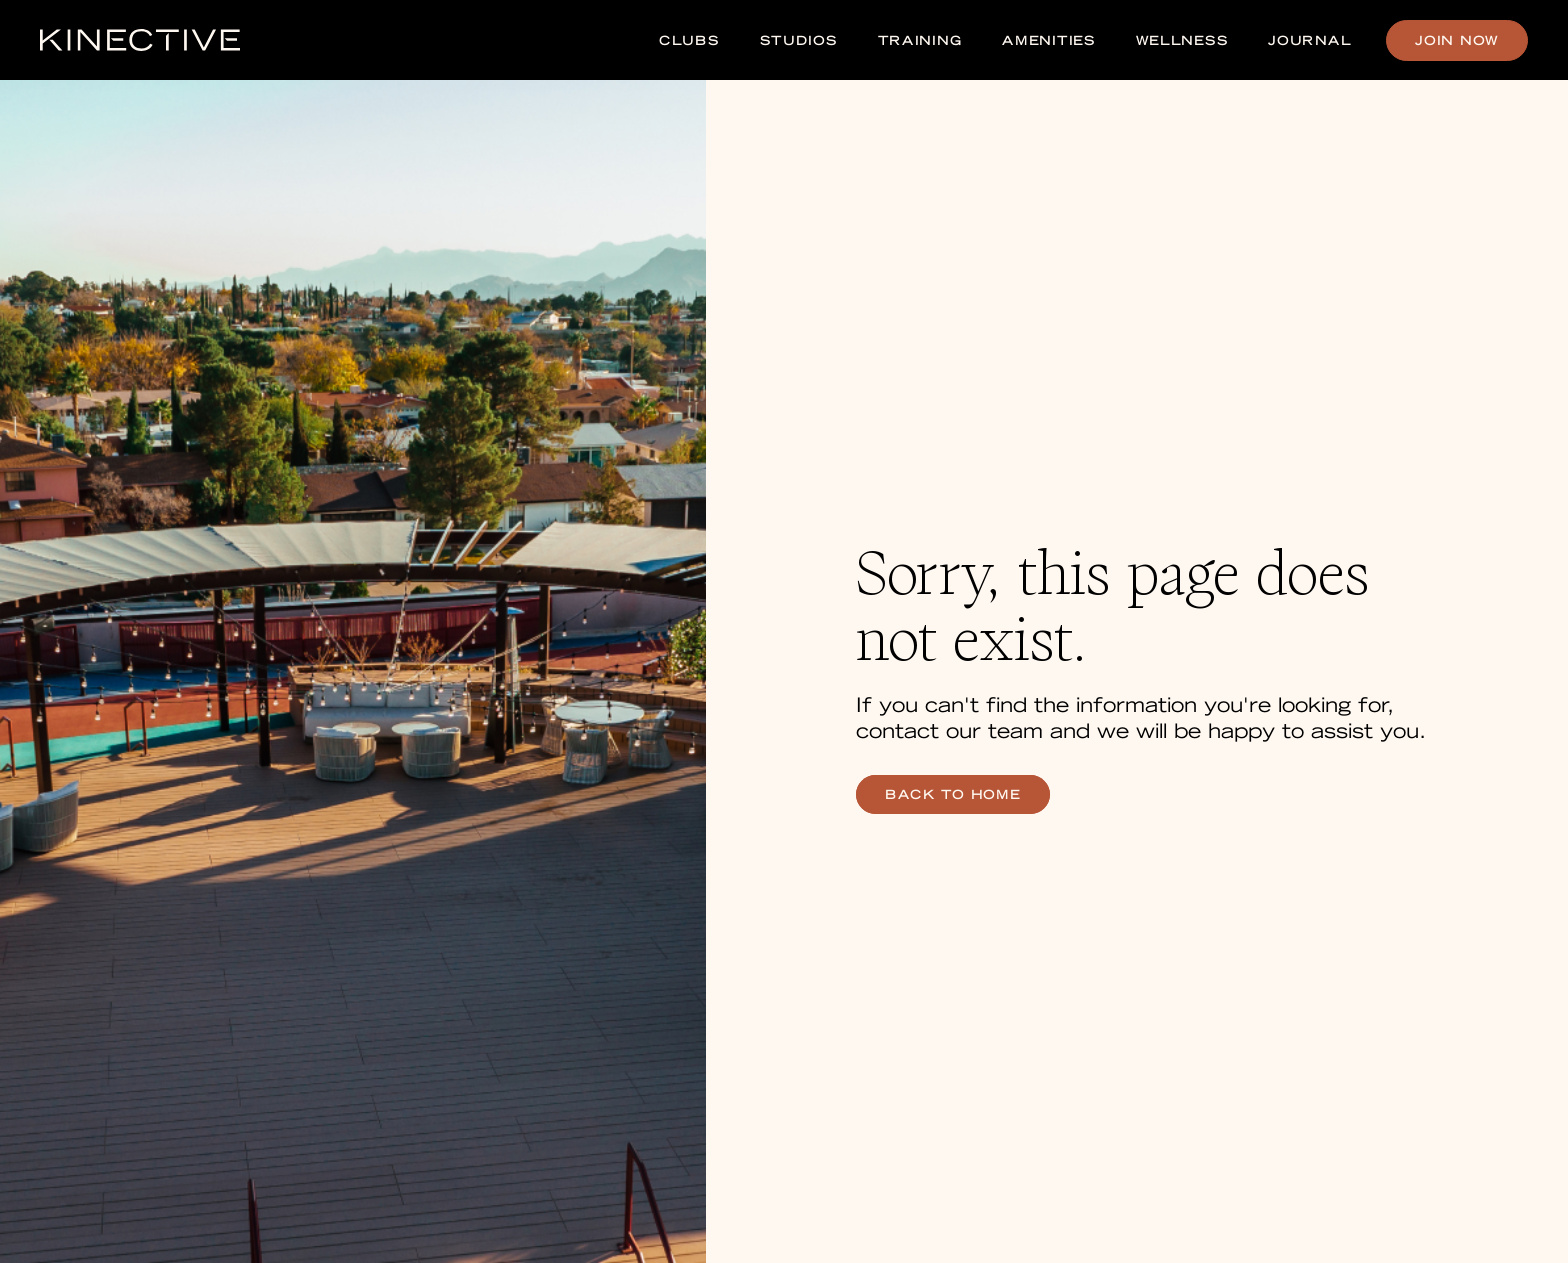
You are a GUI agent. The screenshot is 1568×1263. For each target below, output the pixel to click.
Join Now (1457, 40)
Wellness (1182, 40)
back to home (953, 794)
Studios (799, 40)
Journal (1309, 40)
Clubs (689, 40)
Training (920, 40)
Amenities (1048, 40)
